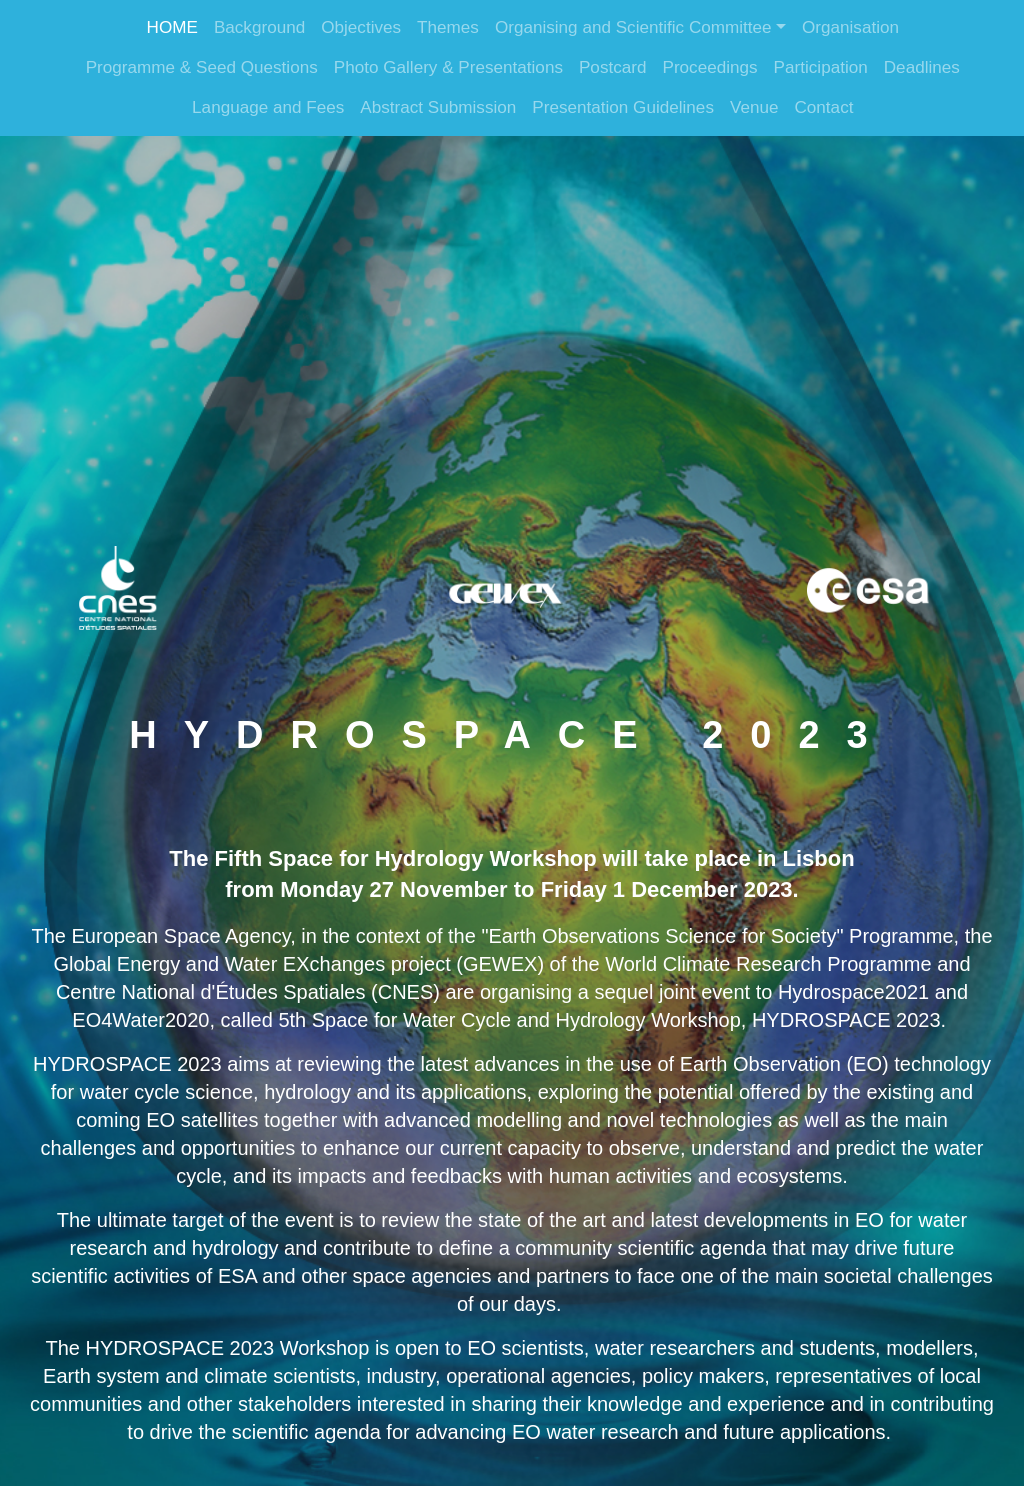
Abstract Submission (438, 107)
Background (259, 27)
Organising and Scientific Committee (633, 27)
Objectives (361, 27)
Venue (754, 107)
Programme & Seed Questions (202, 67)
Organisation (850, 27)
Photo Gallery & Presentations (448, 67)
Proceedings (709, 67)
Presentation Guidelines (623, 107)
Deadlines (922, 67)
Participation (821, 67)
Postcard (613, 67)
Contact (823, 107)
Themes (448, 27)
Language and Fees (268, 107)
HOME (172, 27)
